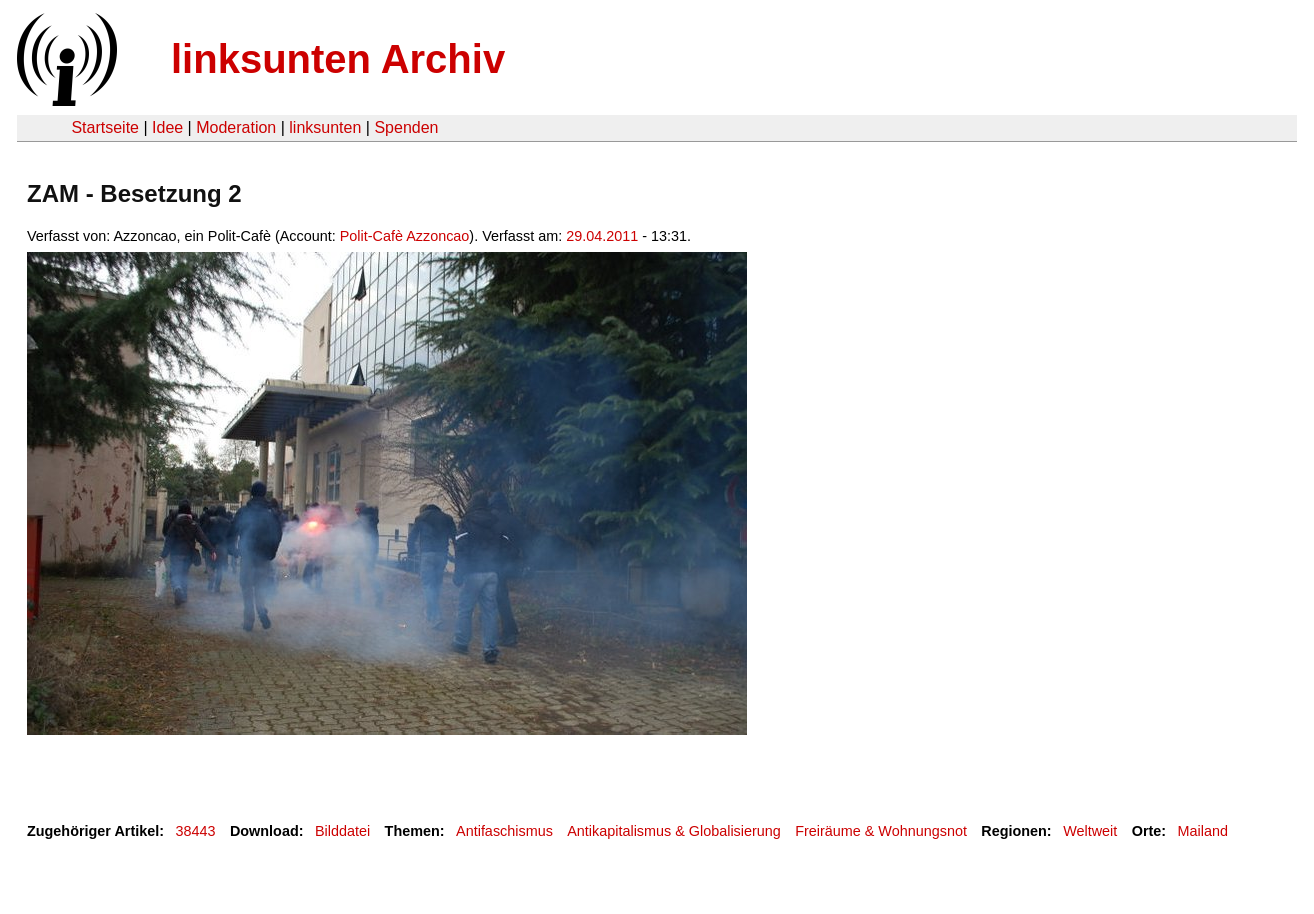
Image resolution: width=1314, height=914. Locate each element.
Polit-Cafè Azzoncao (405, 236)
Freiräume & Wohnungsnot (881, 831)
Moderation (236, 127)
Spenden (406, 127)
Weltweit (1090, 831)
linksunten (325, 127)
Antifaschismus (504, 831)
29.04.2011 (602, 236)
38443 (196, 831)
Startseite (105, 127)
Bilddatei (342, 831)
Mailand (1203, 831)
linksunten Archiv (338, 59)
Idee (167, 127)
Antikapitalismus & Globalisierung (674, 831)
